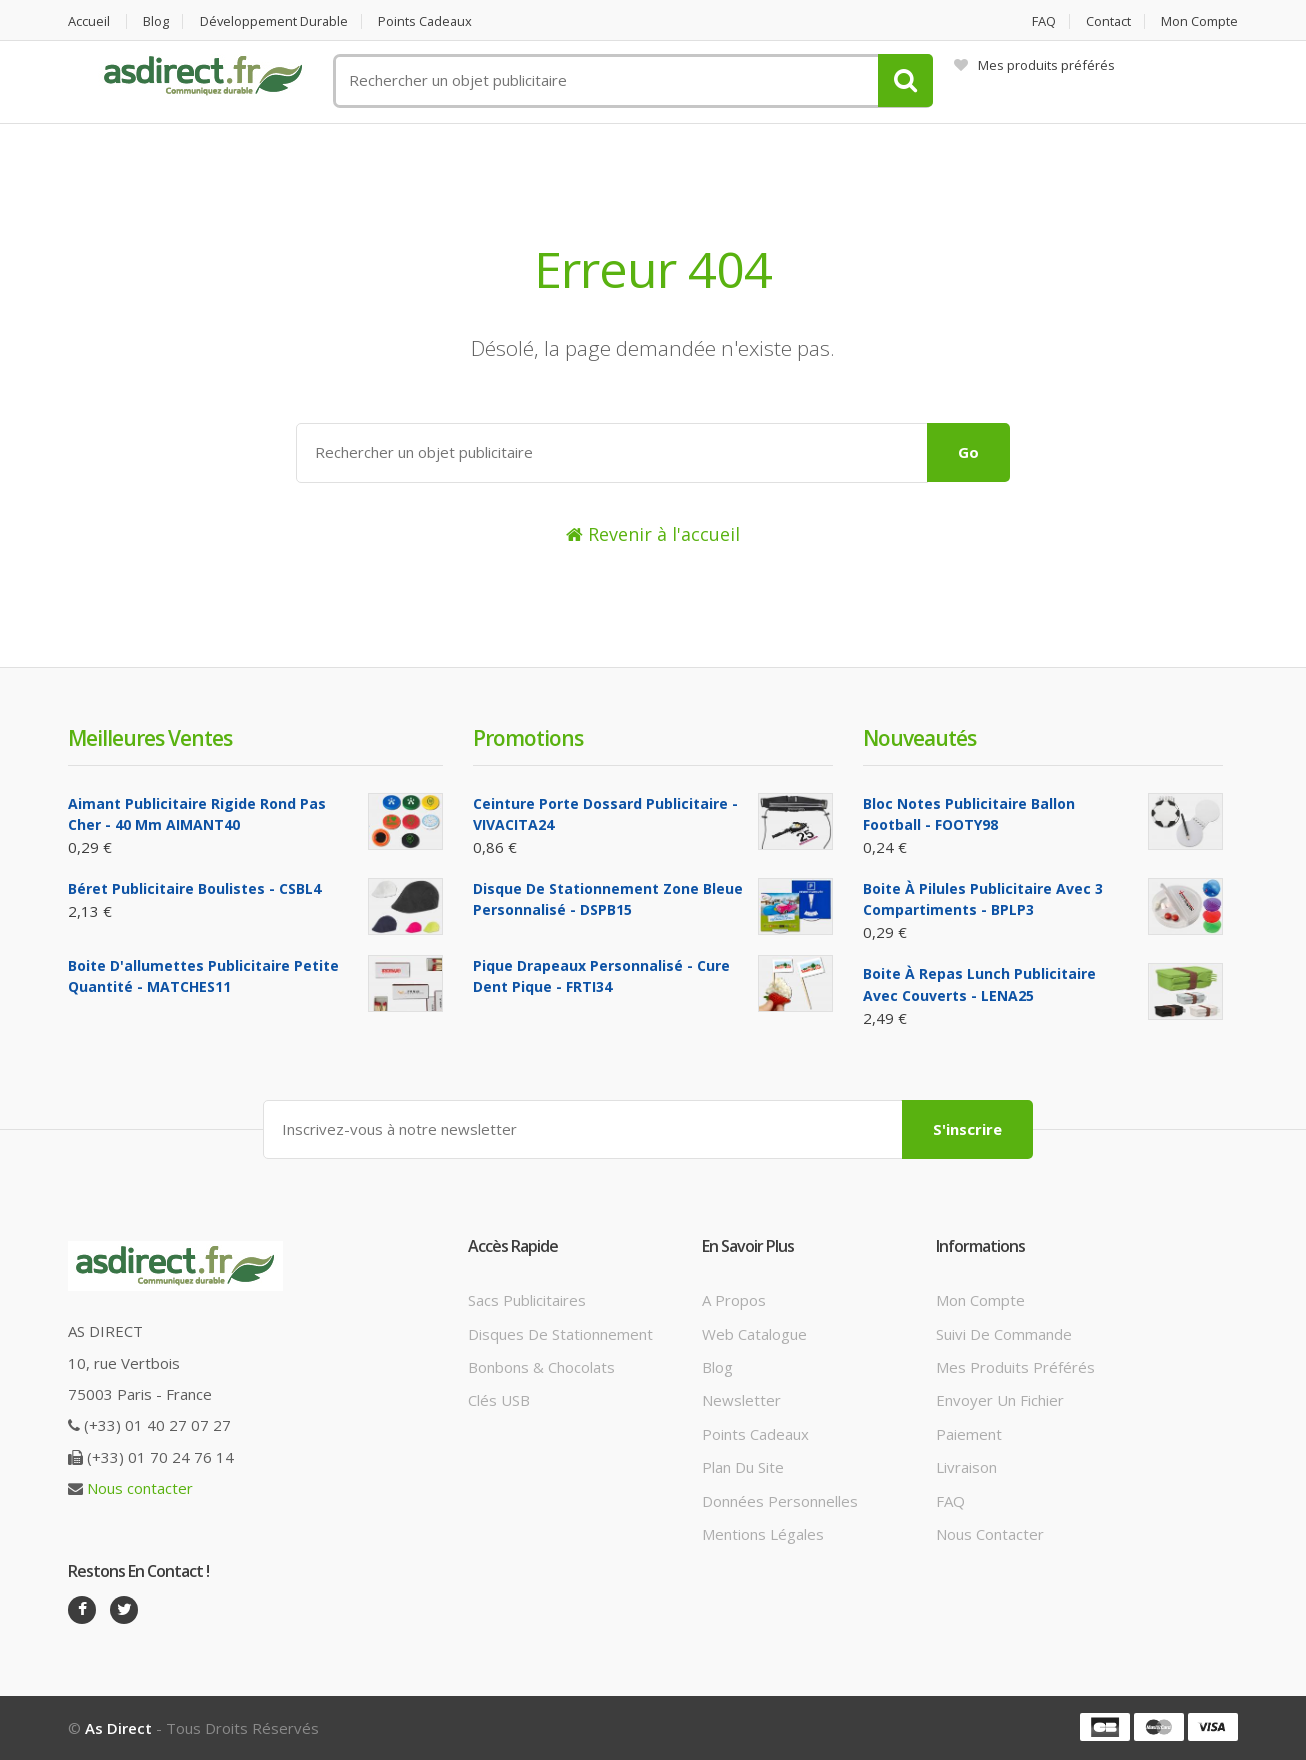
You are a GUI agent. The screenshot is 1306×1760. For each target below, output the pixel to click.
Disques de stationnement (560, 1333)
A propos (734, 1300)
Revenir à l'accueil (653, 534)
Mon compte (1199, 21)
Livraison (966, 1467)
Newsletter (741, 1400)
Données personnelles (780, 1501)
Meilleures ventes (150, 738)
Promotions (528, 738)
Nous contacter (140, 1488)
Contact (1108, 21)
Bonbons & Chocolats (541, 1367)
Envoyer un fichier (1000, 1400)
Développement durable (276, 21)
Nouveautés (919, 738)
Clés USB (499, 1400)
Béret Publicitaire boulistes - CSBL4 (194, 888)
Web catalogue (754, 1333)
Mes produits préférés (1034, 65)
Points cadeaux (430, 21)
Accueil (89, 21)
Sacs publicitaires (527, 1300)
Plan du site (743, 1467)
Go (968, 452)
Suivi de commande (1004, 1333)
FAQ (1042, 21)
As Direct (118, 1728)
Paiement (969, 1434)
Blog (157, 21)
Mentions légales (763, 1534)
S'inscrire (967, 1129)
